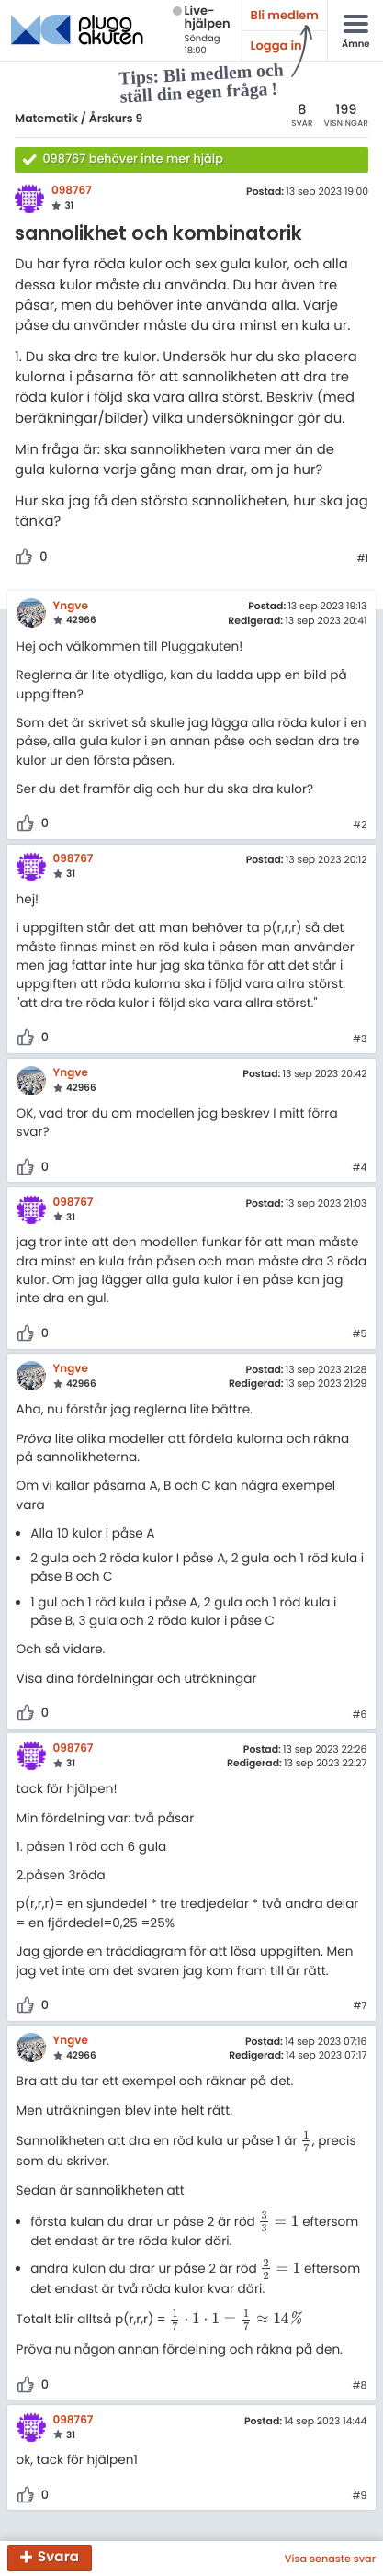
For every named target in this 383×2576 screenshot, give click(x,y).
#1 (362, 558)
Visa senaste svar (330, 2558)
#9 (360, 2496)
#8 (360, 2385)
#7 (359, 2006)
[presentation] (306, 2141)
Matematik (46, 119)
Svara (58, 2558)
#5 (360, 1334)
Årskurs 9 (116, 119)
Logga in (276, 45)
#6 (359, 1714)
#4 (360, 1168)
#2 (359, 825)
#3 (359, 1039)
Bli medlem (285, 15)
